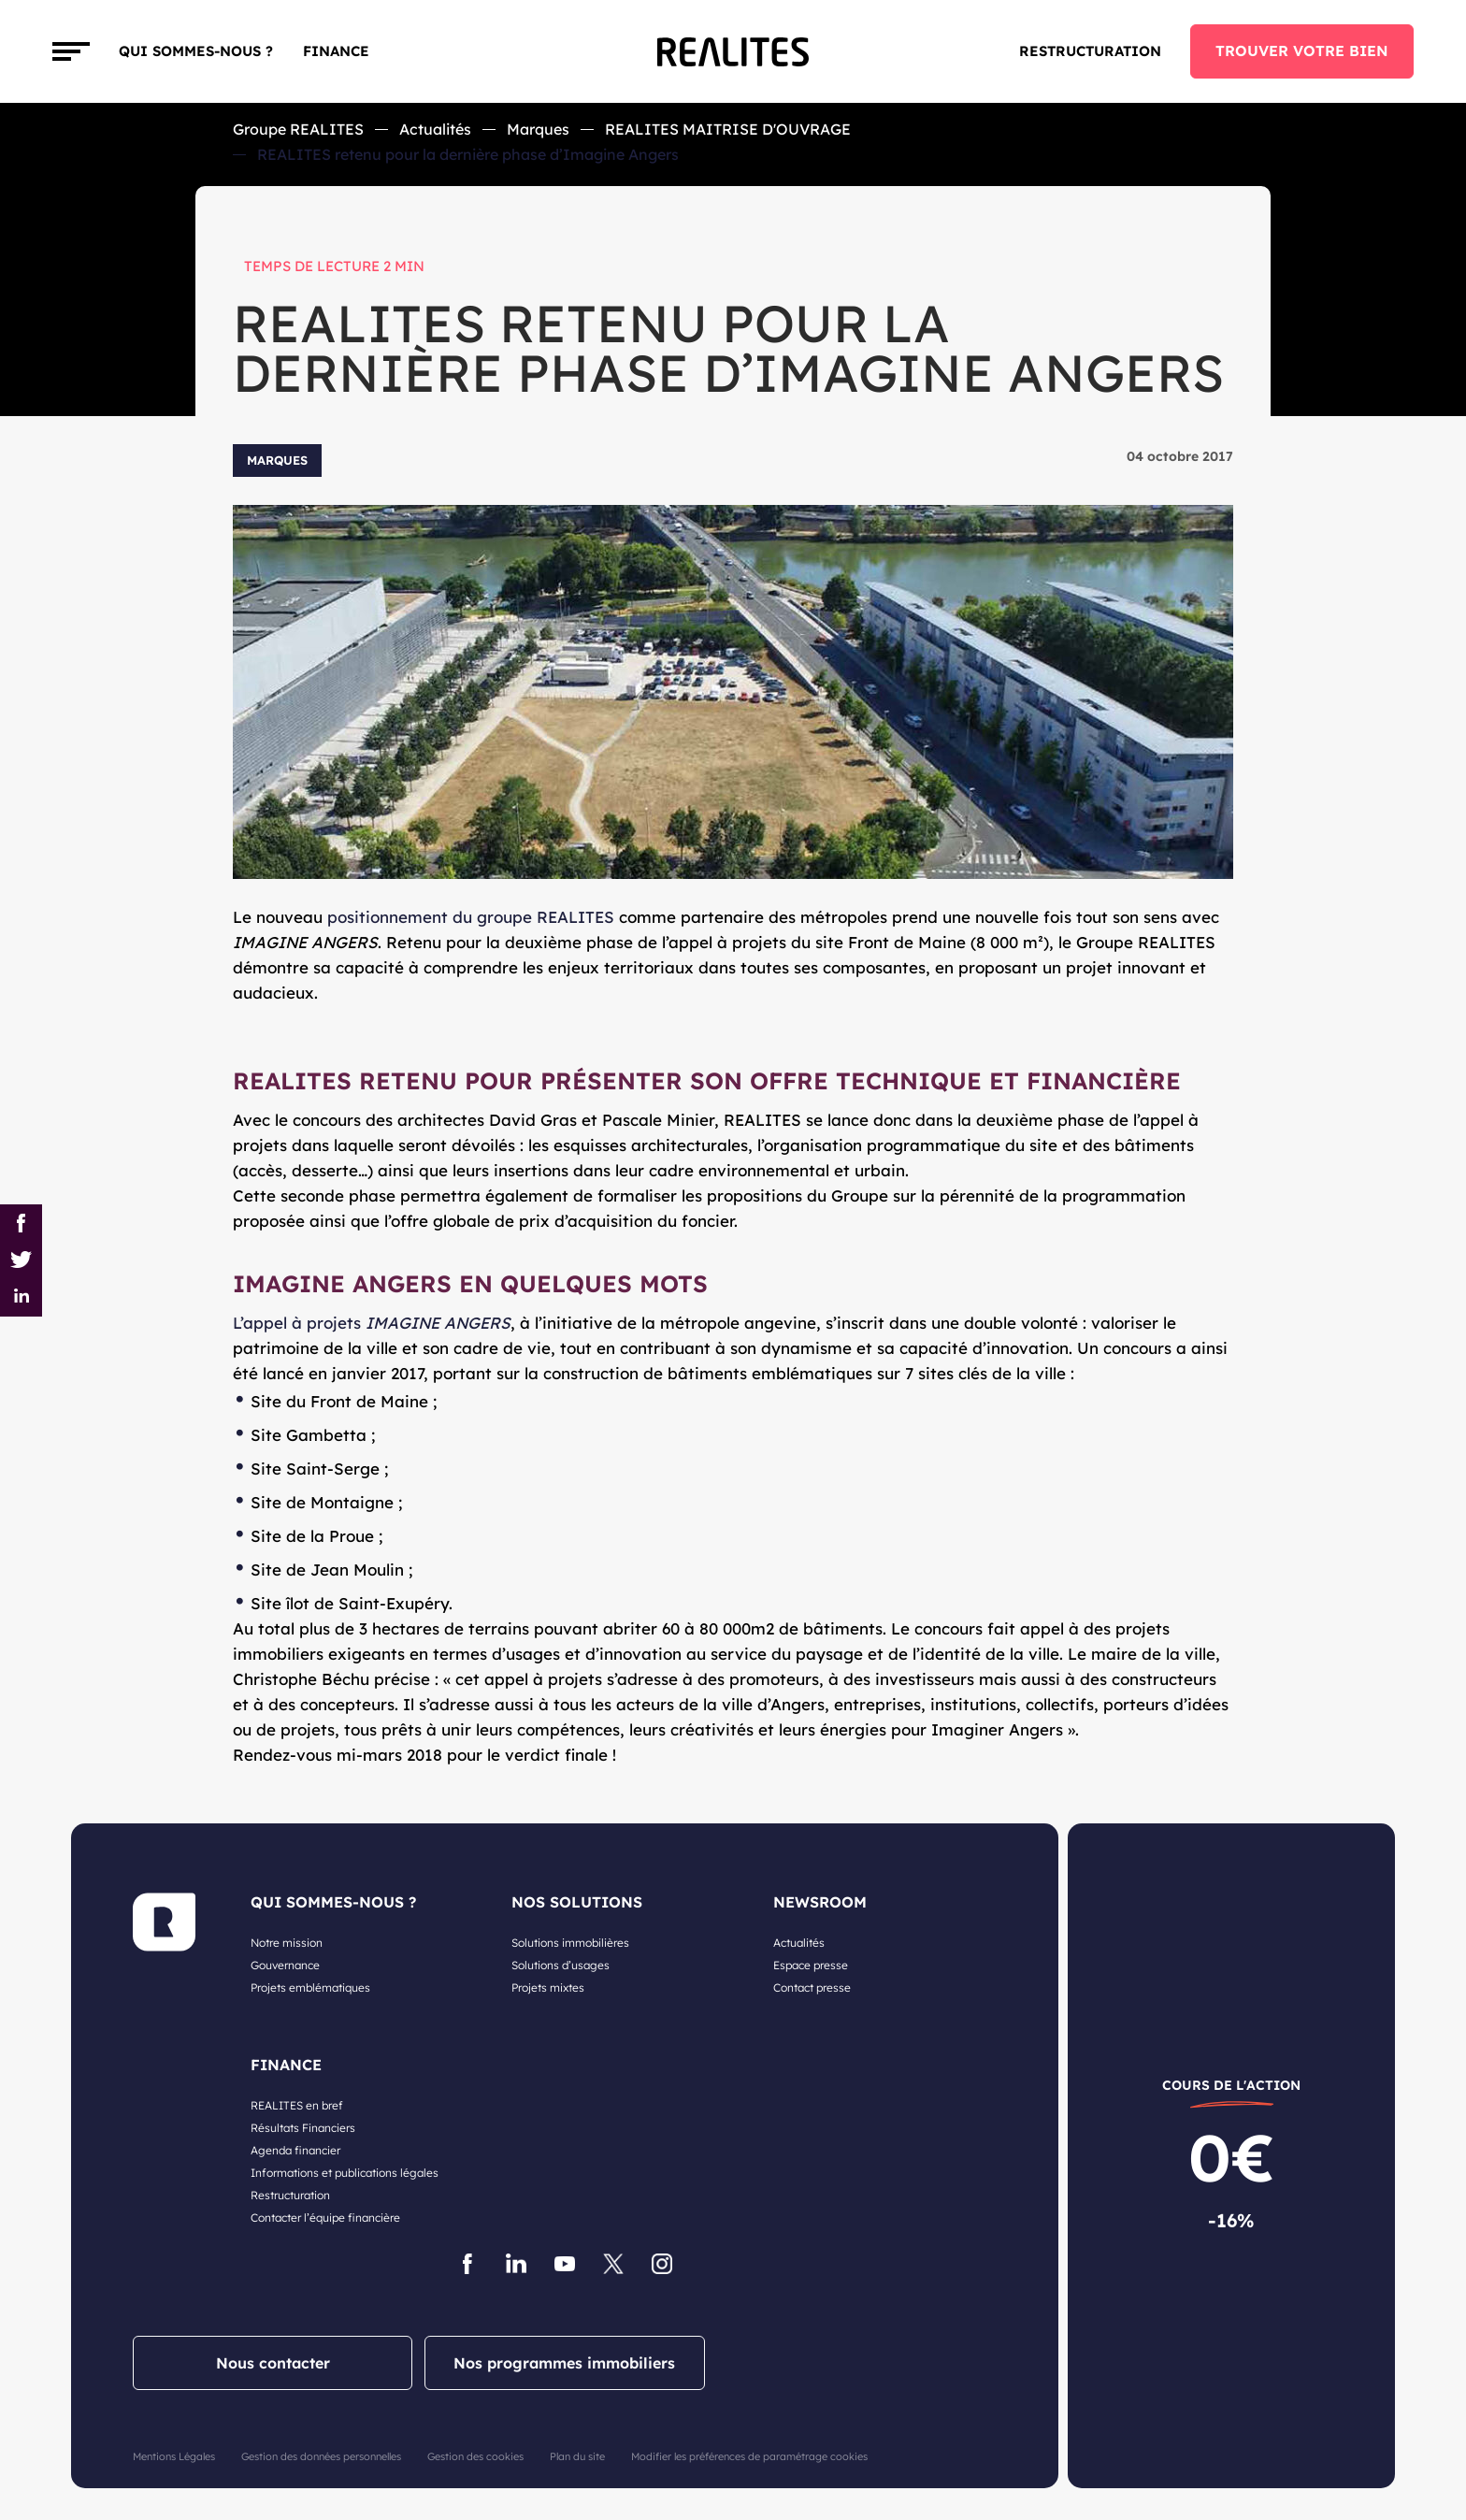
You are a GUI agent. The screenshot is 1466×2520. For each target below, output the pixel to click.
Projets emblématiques (310, 1987)
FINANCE (336, 51)
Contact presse (812, 1987)
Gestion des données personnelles (321, 2456)
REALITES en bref (297, 2105)
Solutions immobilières (570, 1943)
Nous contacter (273, 2363)
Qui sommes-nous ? (196, 51)
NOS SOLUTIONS (576, 1902)
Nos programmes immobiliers (564, 2363)
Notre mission (287, 1943)
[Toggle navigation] (71, 51)
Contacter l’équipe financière (325, 2217)
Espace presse (810, 1965)
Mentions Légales (174, 2456)
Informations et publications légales (344, 2173)
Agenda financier (295, 2150)
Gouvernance (285, 1965)
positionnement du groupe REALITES (470, 917)
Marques (538, 129)
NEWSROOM (820, 1902)
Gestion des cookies (475, 2456)
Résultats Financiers (303, 2128)
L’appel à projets (371, 1322)
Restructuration (1090, 51)
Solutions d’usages (560, 1965)
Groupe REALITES (298, 129)
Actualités (435, 129)
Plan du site (577, 2456)
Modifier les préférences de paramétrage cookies (749, 2456)
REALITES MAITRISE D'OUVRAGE (728, 129)
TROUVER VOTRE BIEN (1301, 50)
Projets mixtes (547, 1987)
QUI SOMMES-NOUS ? (333, 1902)
